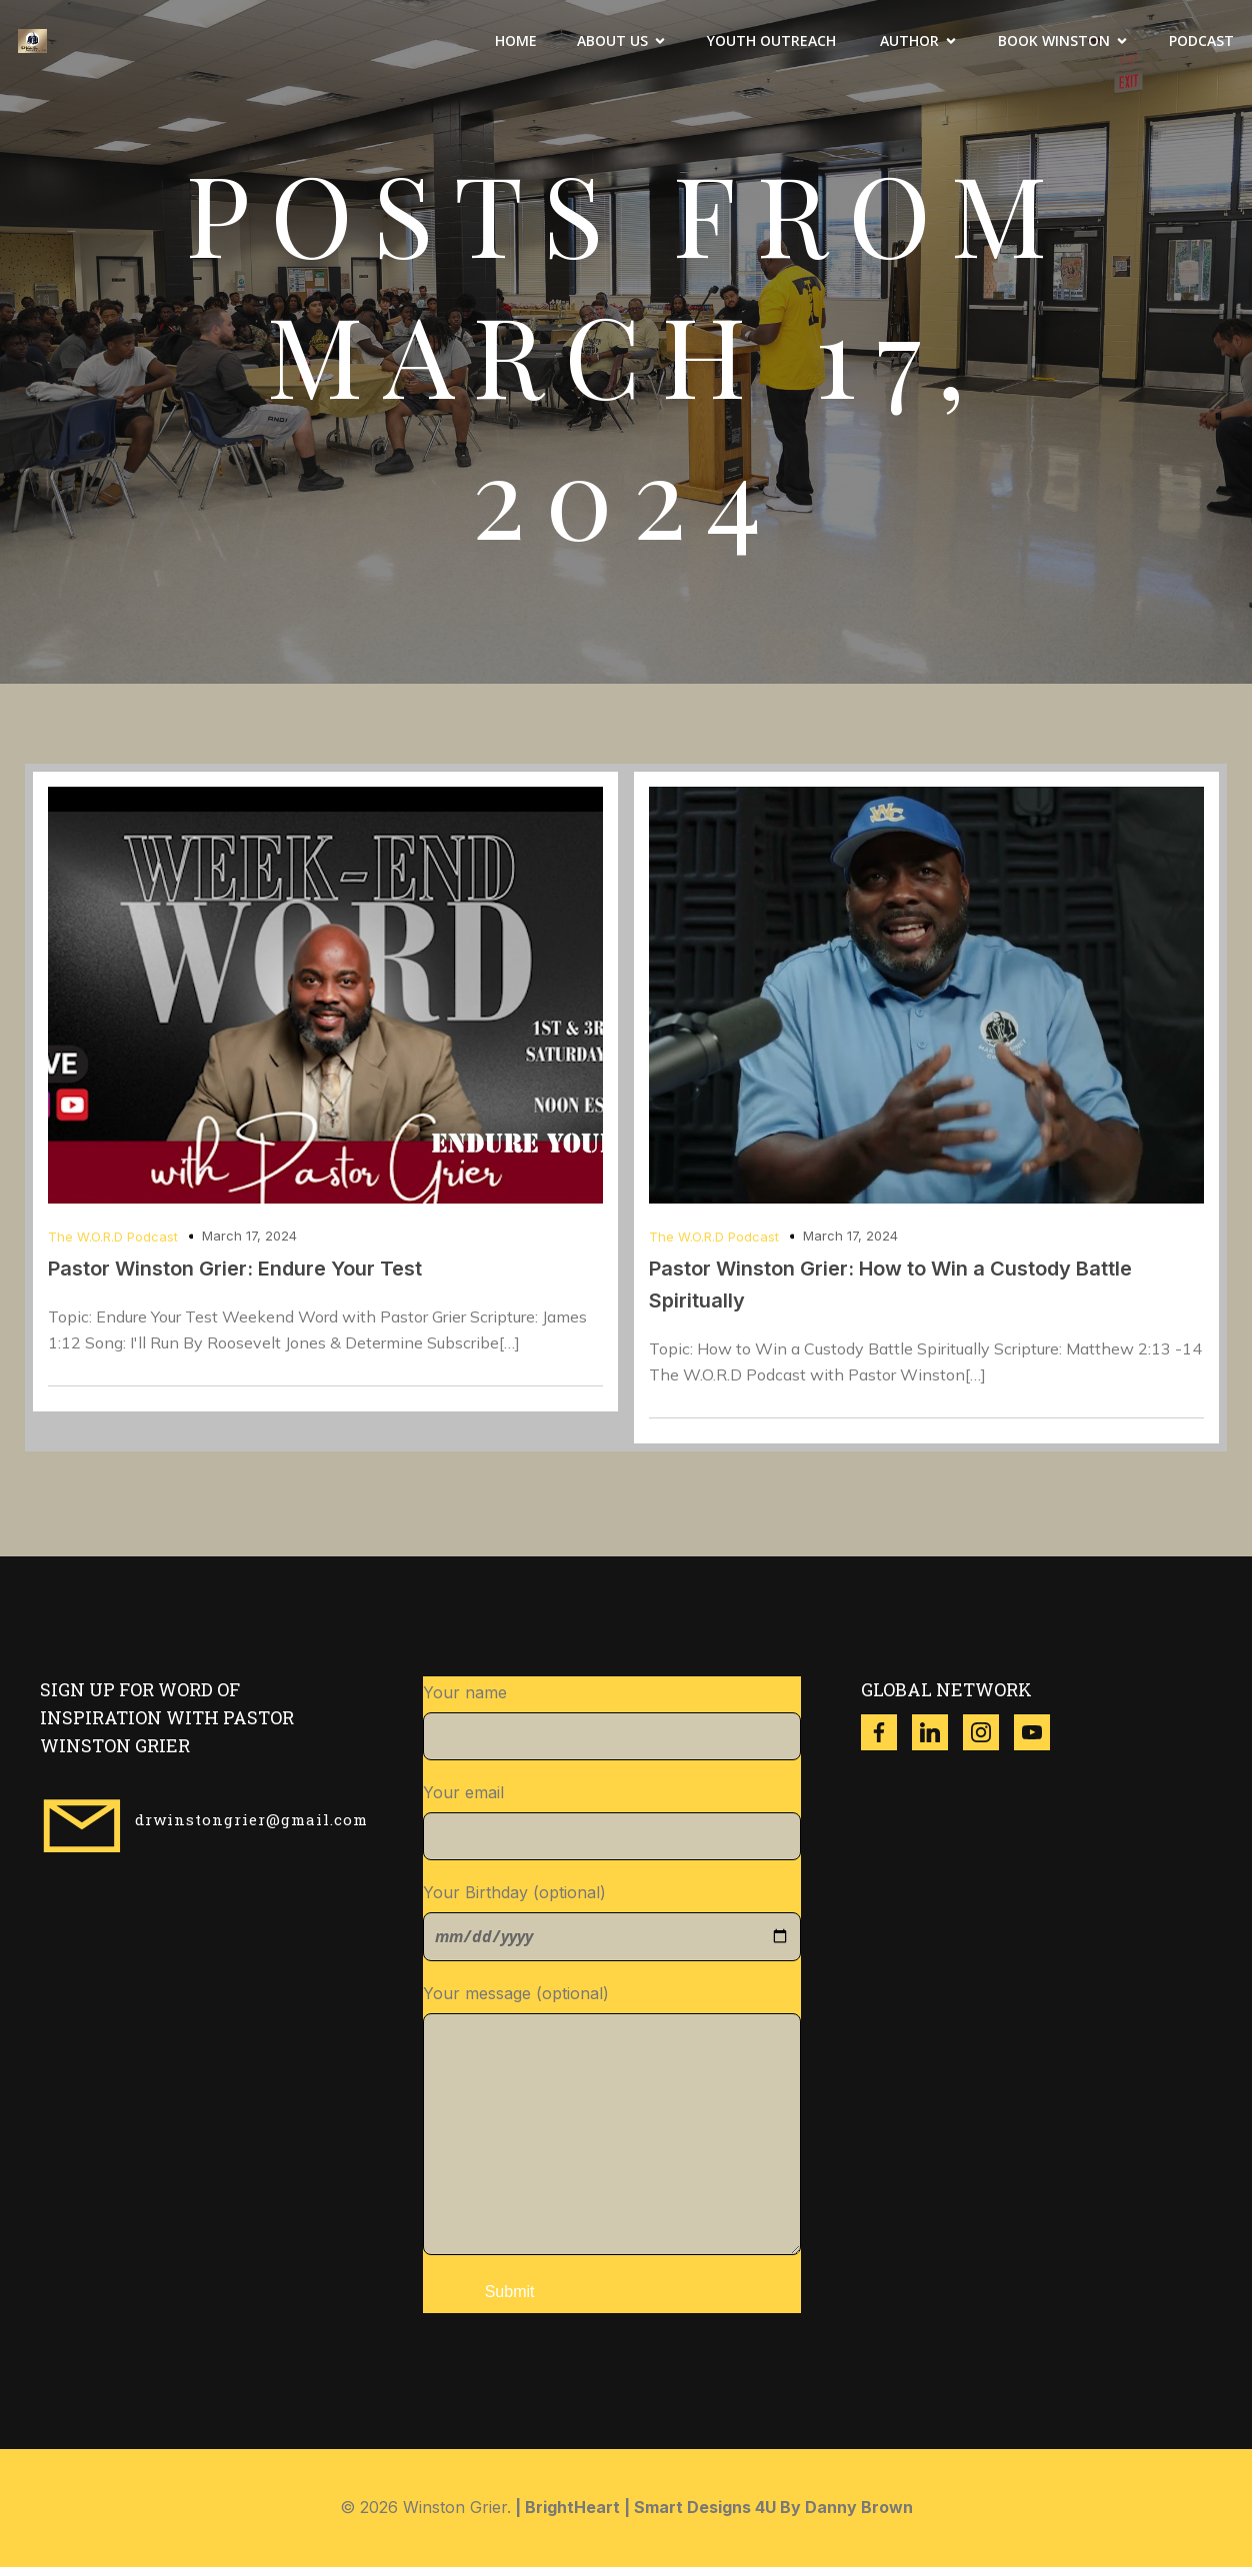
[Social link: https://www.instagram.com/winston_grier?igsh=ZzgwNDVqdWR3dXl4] (988, 1741)
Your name (612, 1730)
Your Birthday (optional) (612, 1931)
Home (516, 45)
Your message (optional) (612, 2128)
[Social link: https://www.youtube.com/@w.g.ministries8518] (1039, 1741)
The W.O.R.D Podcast (113, 1246)
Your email (612, 1830)
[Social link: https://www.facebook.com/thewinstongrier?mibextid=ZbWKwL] (886, 1741)
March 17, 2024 (249, 1245)
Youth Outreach (773, 45)
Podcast (1201, 45)
